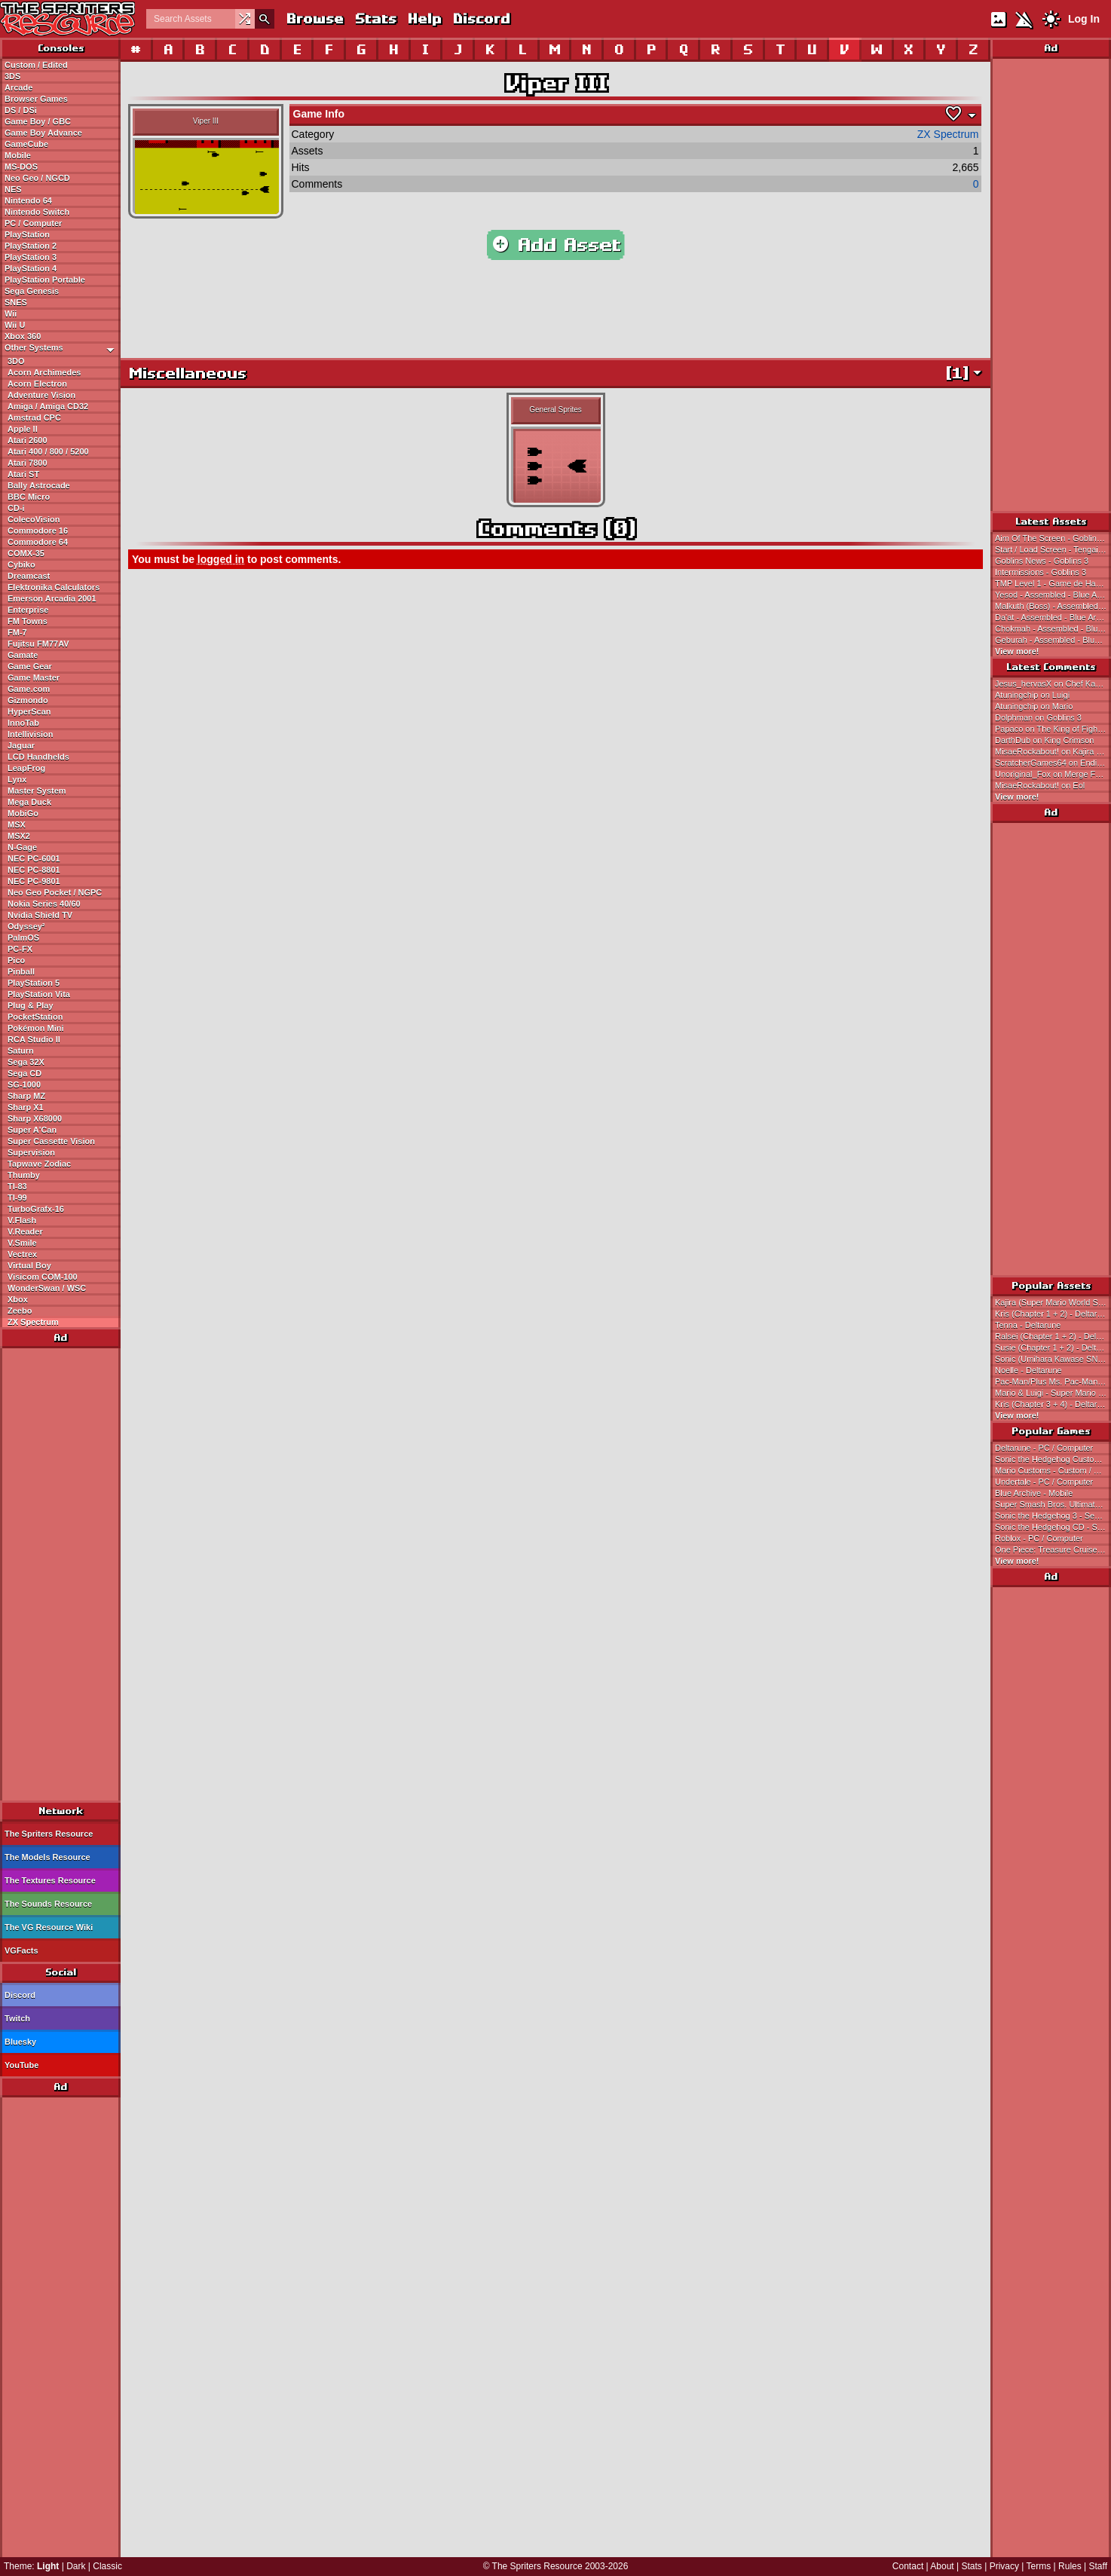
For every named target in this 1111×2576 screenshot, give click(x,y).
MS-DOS (21, 166)
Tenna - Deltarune (1027, 1324)
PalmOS (23, 937)
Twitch (17, 2018)
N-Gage (22, 847)
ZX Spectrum (33, 1321)
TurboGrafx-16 (36, 1208)
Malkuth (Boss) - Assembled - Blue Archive (1053, 605)
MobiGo (23, 813)
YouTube (21, 2065)
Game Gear (30, 666)
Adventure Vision (41, 394)
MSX (17, 824)
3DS (12, 76)
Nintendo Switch (37, 211)
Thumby (24, 1174)
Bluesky (20, 2041)
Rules (1070, 2566)
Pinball (21, 971)
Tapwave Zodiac (39, 1163)
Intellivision (31, 734)
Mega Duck (29, 801)
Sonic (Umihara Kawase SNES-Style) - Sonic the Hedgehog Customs (1053, 1358)
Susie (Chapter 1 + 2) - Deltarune (1053, 1347)
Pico (16, 960)
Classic (107, 2566)
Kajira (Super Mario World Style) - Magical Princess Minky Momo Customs (1053, 1302)
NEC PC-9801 (34, 881)
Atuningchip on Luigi (1032, 694)
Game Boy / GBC (38, 121)
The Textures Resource (50, 1880)
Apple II (23, 428)
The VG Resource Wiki (49, 1927)
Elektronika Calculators (53, 587)
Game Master (34, 677)
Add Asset (555, 245)
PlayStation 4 (31, 268)
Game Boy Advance (43, 132)
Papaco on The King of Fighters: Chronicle (1053, 728)
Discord (481, 18)
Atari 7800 (27, 462)
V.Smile (22, 1242)
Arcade (18, 87)
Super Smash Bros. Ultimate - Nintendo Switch (1053, 1504)
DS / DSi (21, 110)
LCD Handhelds (38, 756)
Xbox (18, 1299)
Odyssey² (26, 926)
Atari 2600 (27, 440)
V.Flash (22, 1220)
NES (13, 189)
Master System (37, 790)
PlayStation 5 (34, 982)
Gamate (23, 654)
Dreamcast (29, 575)
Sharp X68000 (35, 1118)
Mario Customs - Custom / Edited (1053, 1470)
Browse (314, 18)
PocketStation (35, 1016)
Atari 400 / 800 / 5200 (48, 451)
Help (424, 18)
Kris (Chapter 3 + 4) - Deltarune (1053, 1404)
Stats (375, 18)
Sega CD (24, 1073)
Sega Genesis (32, 290)
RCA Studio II (34, 1039)
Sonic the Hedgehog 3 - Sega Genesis (1053, 1515)
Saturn (21, 1050)
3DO (16, 361)
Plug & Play (31, 1005)
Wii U (15, 324)
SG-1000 (24, 1084)
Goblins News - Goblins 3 (1041, 560)
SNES (16, 302)
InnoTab (23, 722)
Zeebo (20, 1310)
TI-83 (17, 1186)
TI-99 (17, 1197)
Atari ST (23, 474)
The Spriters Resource (49, 1833)
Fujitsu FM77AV (38, 643)
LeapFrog (26, 767)
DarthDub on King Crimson (1044, 740)
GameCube (26, 143)
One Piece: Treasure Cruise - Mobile (1053, 1549)
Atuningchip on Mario (1034, 706)
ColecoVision (34, 519)
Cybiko (21, 564)
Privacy (1004, 2566)
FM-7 (17, 632)
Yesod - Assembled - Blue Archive (1053, 594)
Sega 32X (26, 1061)
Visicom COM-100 (43, 1276)
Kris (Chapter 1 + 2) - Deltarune (1053, 1313)
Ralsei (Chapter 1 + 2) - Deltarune (1053, 1336)
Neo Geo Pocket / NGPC (55, 892)
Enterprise (28, 609)
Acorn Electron (37, 383)
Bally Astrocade (39, 485)
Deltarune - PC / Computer (1044, 1447)
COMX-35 (26, 553)
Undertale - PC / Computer (1044, 1481)
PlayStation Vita (39, 994)
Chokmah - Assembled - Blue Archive (1053, 628)
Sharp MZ (26, 1095)
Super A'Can (32, 1129)
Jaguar (21, 745)
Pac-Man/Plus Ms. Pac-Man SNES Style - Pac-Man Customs (1053, 1381)
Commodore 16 (38, 530)
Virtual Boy (29, 1265)
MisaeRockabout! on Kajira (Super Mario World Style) (1053, 751)
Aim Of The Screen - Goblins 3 (1051, 538)
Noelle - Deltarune (1028, 1370)
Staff (1098, 2566)
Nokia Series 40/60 (44, 903)
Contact (907, 2566)
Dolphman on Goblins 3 (1038, 717)
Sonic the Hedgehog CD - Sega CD (1053, 1526)
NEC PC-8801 (34, 869)
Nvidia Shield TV (40, 914)
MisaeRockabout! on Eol (1040, 785)
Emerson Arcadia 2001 (52, 598)
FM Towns (27, 621)
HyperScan (29, 711)
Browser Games (36, 98)
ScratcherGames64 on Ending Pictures (1053, 762)
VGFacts (21, 1950)
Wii (11, 313)
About (941, 2566)
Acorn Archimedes (44, 372)
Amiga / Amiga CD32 (48, 406)
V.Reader (25, 1231)
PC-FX (20, 948)
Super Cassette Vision (51, 1141)
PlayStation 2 (31, 245)
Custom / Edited (36, 64)
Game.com (29, 688)
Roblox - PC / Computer (1039, 1538)
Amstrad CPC (34, 417)
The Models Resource (47, 1857)
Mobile (18, 155)
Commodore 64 (38, 541)
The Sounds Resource (48, 1903)
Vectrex (22, 1254)
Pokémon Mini (36, 1028)
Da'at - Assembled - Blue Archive (1053, 617)
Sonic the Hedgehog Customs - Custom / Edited (1053, 1459)
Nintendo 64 (28, 200)
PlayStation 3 (31, 257)
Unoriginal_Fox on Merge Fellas (1053, 774)
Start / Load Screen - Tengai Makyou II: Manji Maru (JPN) (1053, 549)
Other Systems (62, 348)
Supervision (31, 1152)
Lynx (17, 779)
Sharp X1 (26, 1107)
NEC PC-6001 (34, 858)
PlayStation (27, 234)
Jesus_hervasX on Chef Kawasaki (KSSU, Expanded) (1053, 683)
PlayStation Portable (45, 279)
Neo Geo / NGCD (37, 177)
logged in (220, 559)
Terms (1039, 2566)
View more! (1017, 651)
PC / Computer (33, 223)
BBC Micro (29, 496)
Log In (1084, 19)
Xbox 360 (23, 336)
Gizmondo (28, 700)
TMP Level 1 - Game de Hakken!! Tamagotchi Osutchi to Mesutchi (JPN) (1053, 583)
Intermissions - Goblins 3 (1040, 572)
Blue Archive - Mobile (1034, 1493)
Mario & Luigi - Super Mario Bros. (1053, 1392)
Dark (75, 2566)
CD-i (16, 507)
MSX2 (19, 835)
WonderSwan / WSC (47, 1288)
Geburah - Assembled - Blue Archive (1053, 639)
